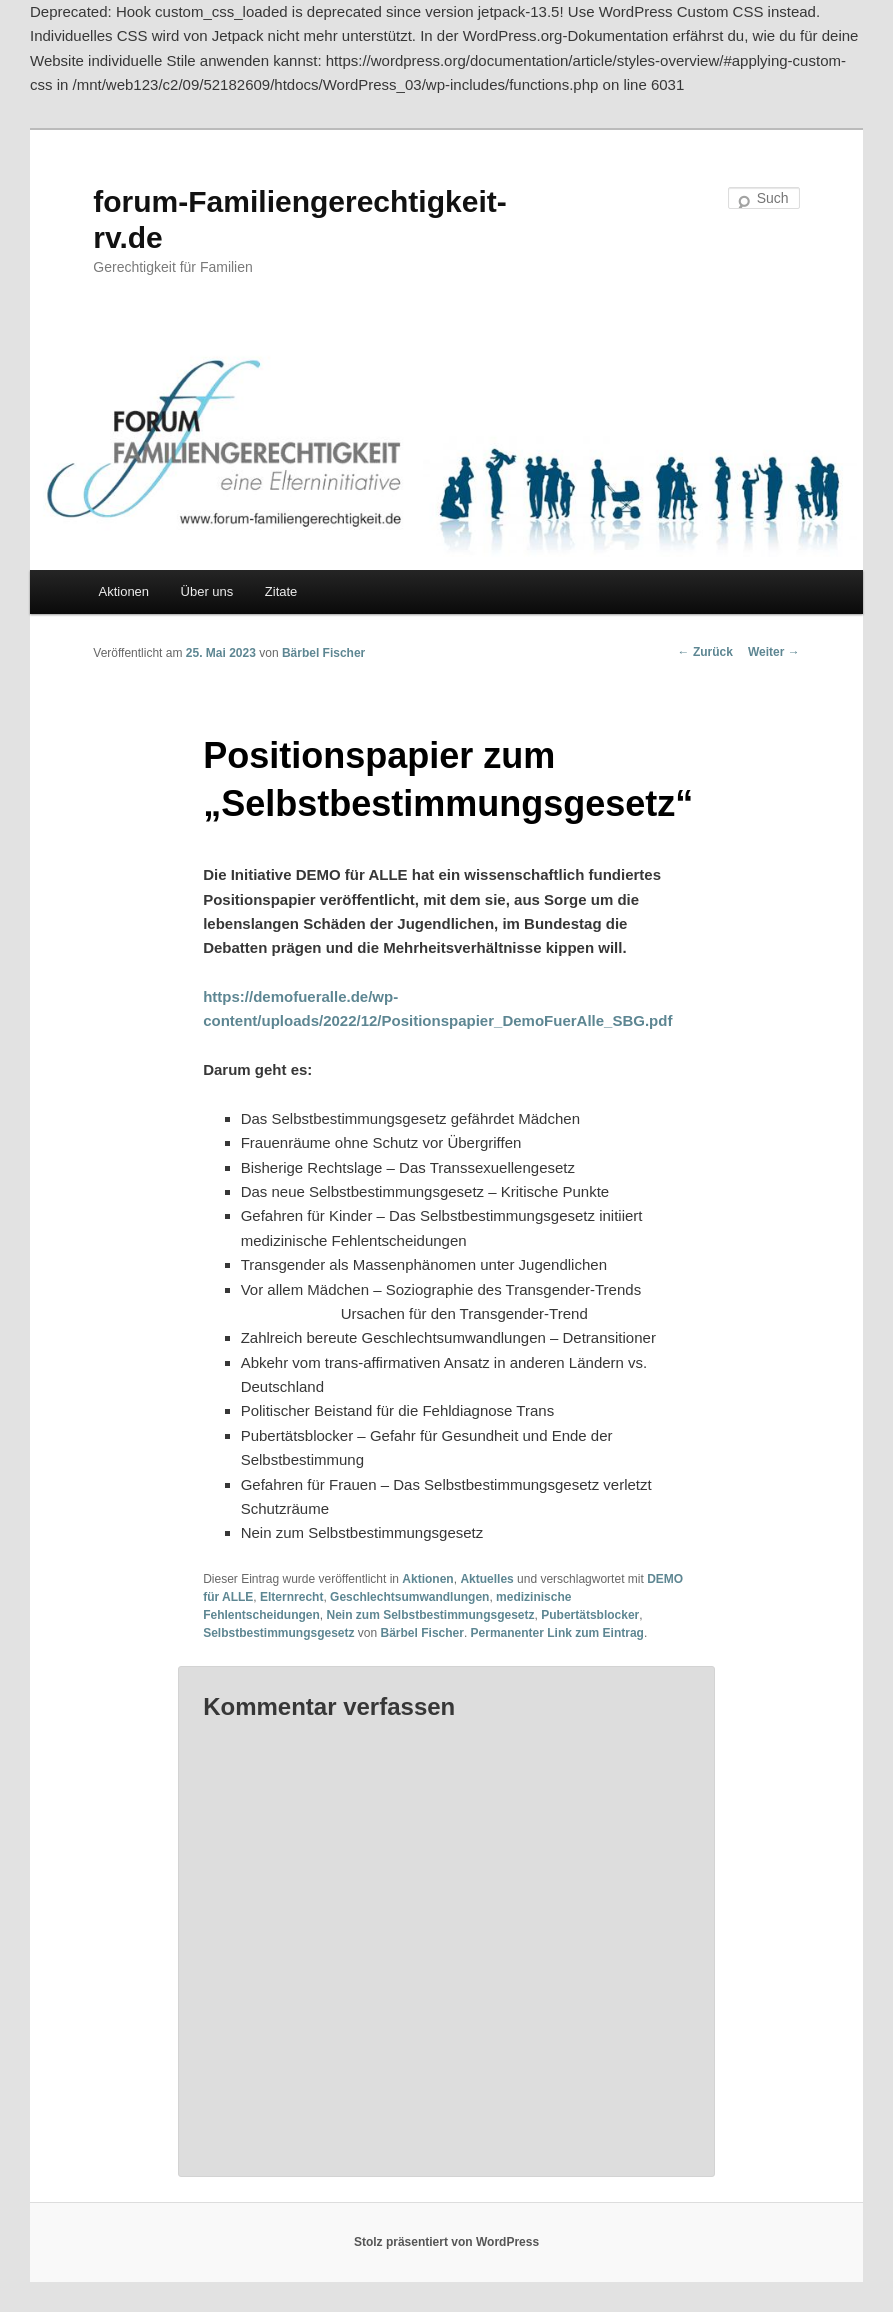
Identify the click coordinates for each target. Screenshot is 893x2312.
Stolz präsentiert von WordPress (446, 2242)
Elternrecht (291, 1597)
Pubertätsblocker (590, 1615)
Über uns (207, 591)
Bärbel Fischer (323, 653)
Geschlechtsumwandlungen (409, 1597)
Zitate (281, 591)
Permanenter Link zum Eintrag (557, 1633)
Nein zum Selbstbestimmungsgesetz (431, 1615)
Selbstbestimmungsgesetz (278, 1633)
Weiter (774, 652)
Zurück (705, 652)
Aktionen (123, 591)
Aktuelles (486, 1579)
